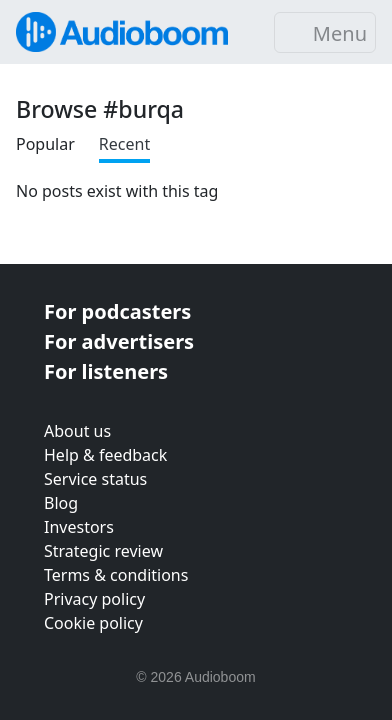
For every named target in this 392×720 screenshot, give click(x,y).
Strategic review (103, 551)
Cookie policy (93, 623)
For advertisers (119, 341)
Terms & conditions (116, 575)
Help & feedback (105, 455)
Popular (45, 144)
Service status (95, 479)
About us (77, 431)
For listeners (106, 371)
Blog (61, 503)
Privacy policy (94, 599)
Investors (79, 527)
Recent (124, 144)
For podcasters (117, 311)
